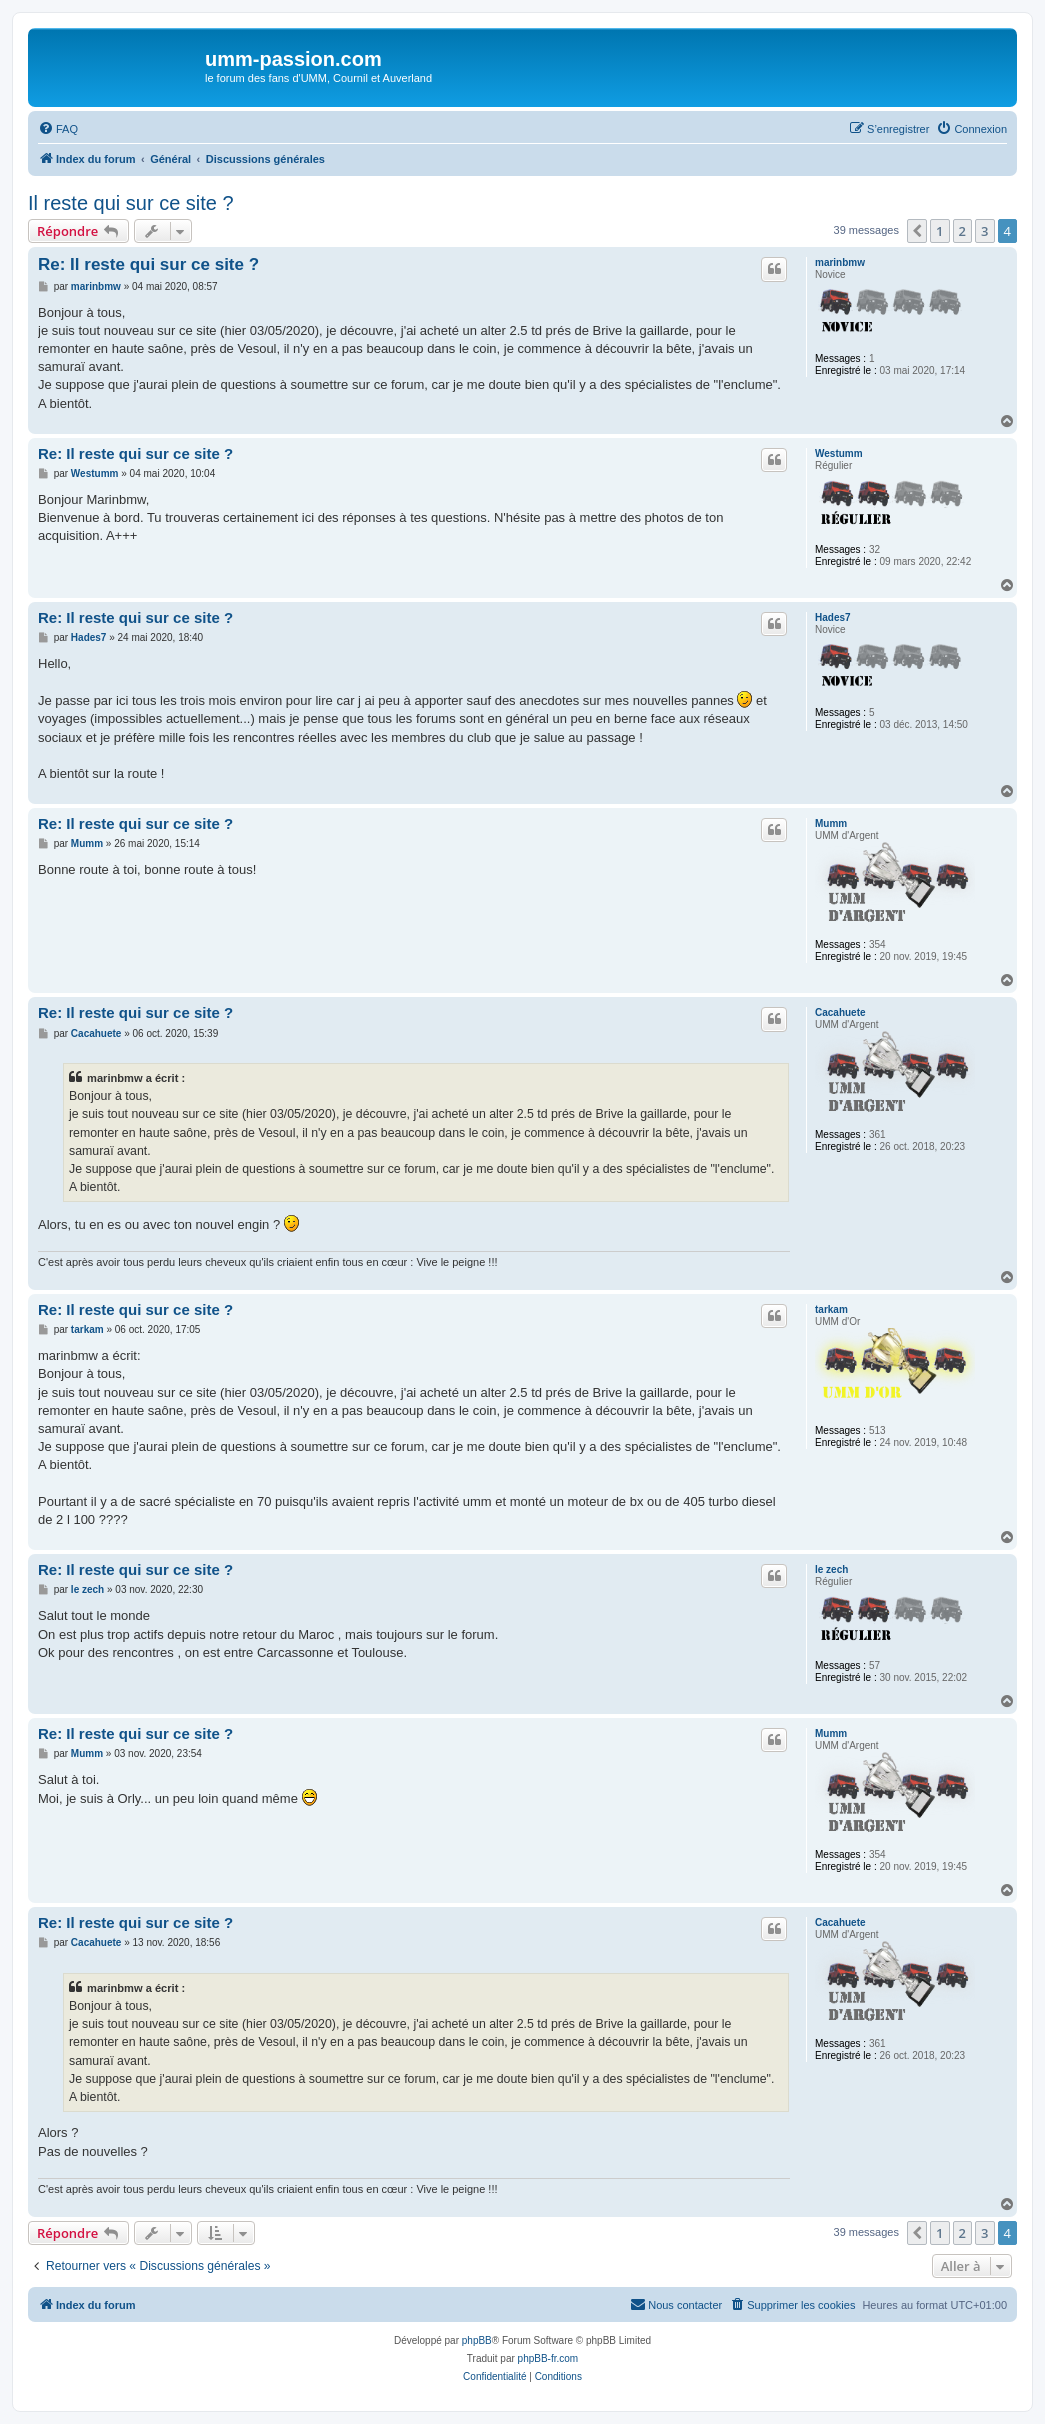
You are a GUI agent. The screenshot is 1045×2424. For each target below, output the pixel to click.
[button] (917, 231)
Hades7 (833, 617)
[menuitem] (58, 129)
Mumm (831, 823)
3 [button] (984, 231)
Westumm (839, 453)
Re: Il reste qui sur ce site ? (148, 264)
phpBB (477, 2340)
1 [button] (939, 231)
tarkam (831, 1309)
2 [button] (962, 231)
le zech (831, 1569)
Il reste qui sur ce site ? (131, 203)
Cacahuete (840, 1012)
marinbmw (840, 262)
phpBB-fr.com (548, 2358)
